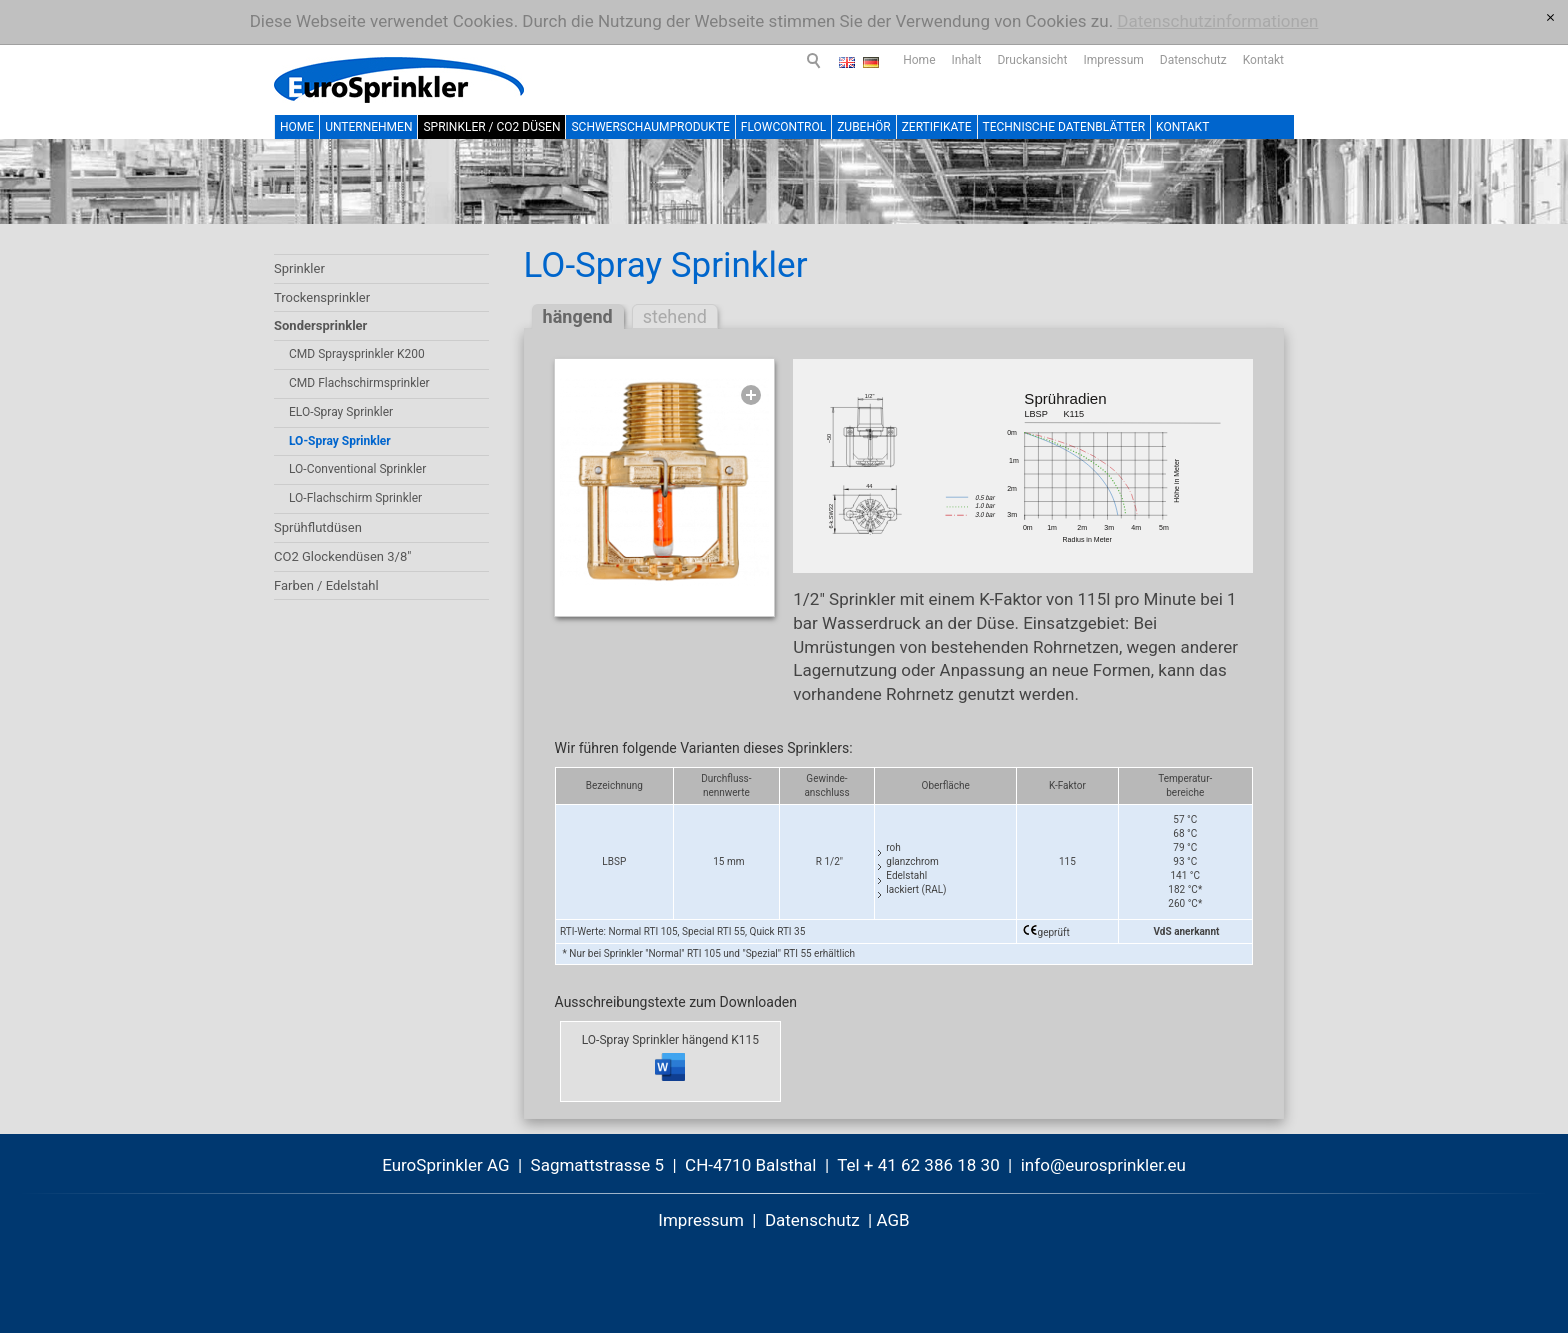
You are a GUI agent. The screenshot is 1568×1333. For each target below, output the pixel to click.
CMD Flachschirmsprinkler (359, 383)
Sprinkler (299, 268)
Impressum (1023, 60)
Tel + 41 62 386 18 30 (918, 1165)
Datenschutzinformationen (1217, 21)
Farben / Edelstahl (326, 585)
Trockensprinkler (322, 297)
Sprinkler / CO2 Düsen (491, 127)
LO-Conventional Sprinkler (357, 469)
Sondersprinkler (320, 325)
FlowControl (783, 127)
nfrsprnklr (1103, 1165)
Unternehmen (368, 127)
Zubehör (863, 127)
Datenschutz (1103, 60)
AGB (892, 1220)
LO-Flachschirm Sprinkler (355, 498)
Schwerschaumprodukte (650, 127)
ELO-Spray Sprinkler (341, 412)
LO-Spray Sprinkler (340, 441)
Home (829, 60)
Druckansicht (942, 60)
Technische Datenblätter (1064, 127)
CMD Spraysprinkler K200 (357, 354)
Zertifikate (937, 127)
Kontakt (1173, 60)
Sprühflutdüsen (318, 527)
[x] (1550, 18)
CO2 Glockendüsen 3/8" (342, 556)
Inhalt (877, 60)
